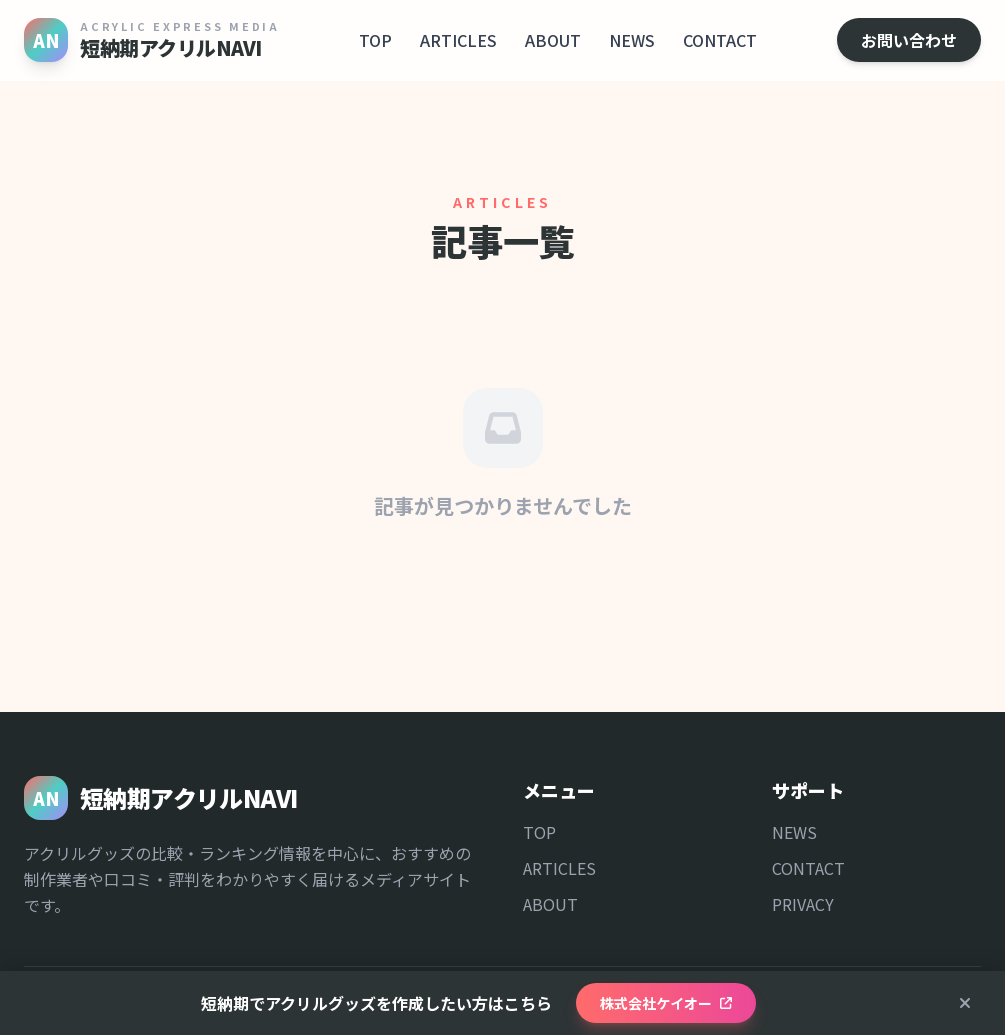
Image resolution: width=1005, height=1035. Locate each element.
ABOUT (553, 40)
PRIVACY (803, 904)
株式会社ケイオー (666, 1003)
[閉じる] (965, 1003)
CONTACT (720, 40)
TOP (375, 40)
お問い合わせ (909, 40)
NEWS (632, 40)
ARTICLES (458, 40)
